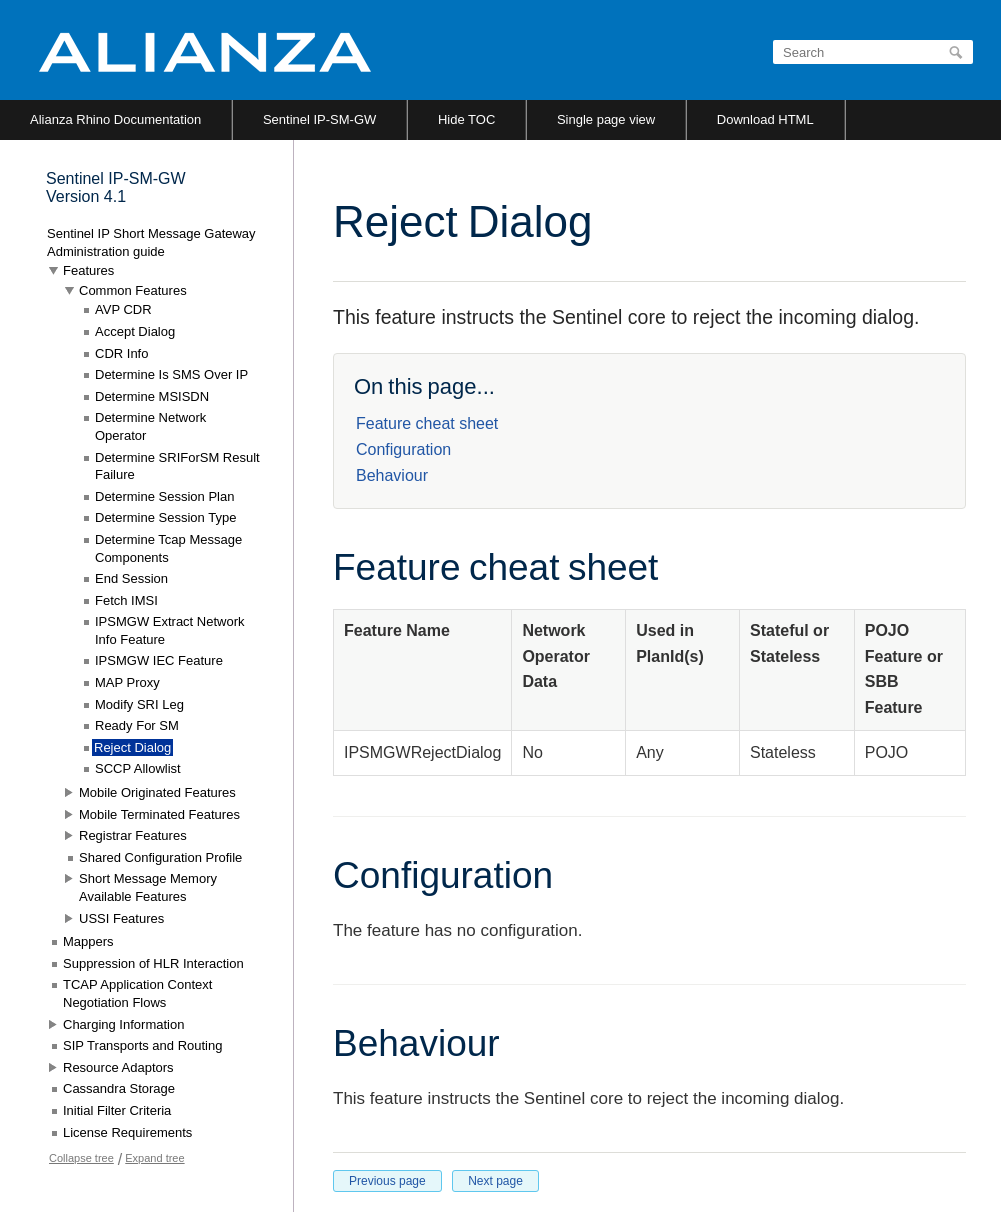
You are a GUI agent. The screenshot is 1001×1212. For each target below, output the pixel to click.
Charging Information (123, 1024)
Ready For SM (137, 725)
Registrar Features (133, 835)
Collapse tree (81, 1158)
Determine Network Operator (150, 426)
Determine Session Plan (164, 496)
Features (88, 270)
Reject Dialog (132, 747)
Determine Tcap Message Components (168, 548)
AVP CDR (123, 309)
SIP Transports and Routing (142, 1045)
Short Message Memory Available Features (148, 887)
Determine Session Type (165, 517)
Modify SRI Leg (139, 704)
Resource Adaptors (118, 1067)
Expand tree (154, 1158)
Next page (495, 1181)
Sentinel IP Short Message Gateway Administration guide (151, 242)
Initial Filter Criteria (117, 1110)
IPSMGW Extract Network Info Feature (170, 630)
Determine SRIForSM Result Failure (177, 466)
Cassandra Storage (119, 1088)
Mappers (88, 941)
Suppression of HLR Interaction (153, 963)
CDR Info (121, 353)
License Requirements (127, 1132)
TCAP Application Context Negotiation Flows (137, 993)
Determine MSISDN (152, 396)
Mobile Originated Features (157, 792)
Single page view (606, 119)
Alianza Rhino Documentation (115, 119)
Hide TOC (466, 119)
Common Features (133, 290)
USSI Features (121, 918)
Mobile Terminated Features (159, 814)
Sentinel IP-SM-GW (319, 119)
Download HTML (765, 119)
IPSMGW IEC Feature (159, 660)
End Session (131, 578)
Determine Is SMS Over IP (171, 374)
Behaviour (392, 475)
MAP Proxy (127, 682)
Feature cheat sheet (427, 423)
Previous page (387, 1181)
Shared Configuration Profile (160, 857)
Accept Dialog (135, 331)
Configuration (403, 449)
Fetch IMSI (126, 600)
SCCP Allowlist (138, 768)
